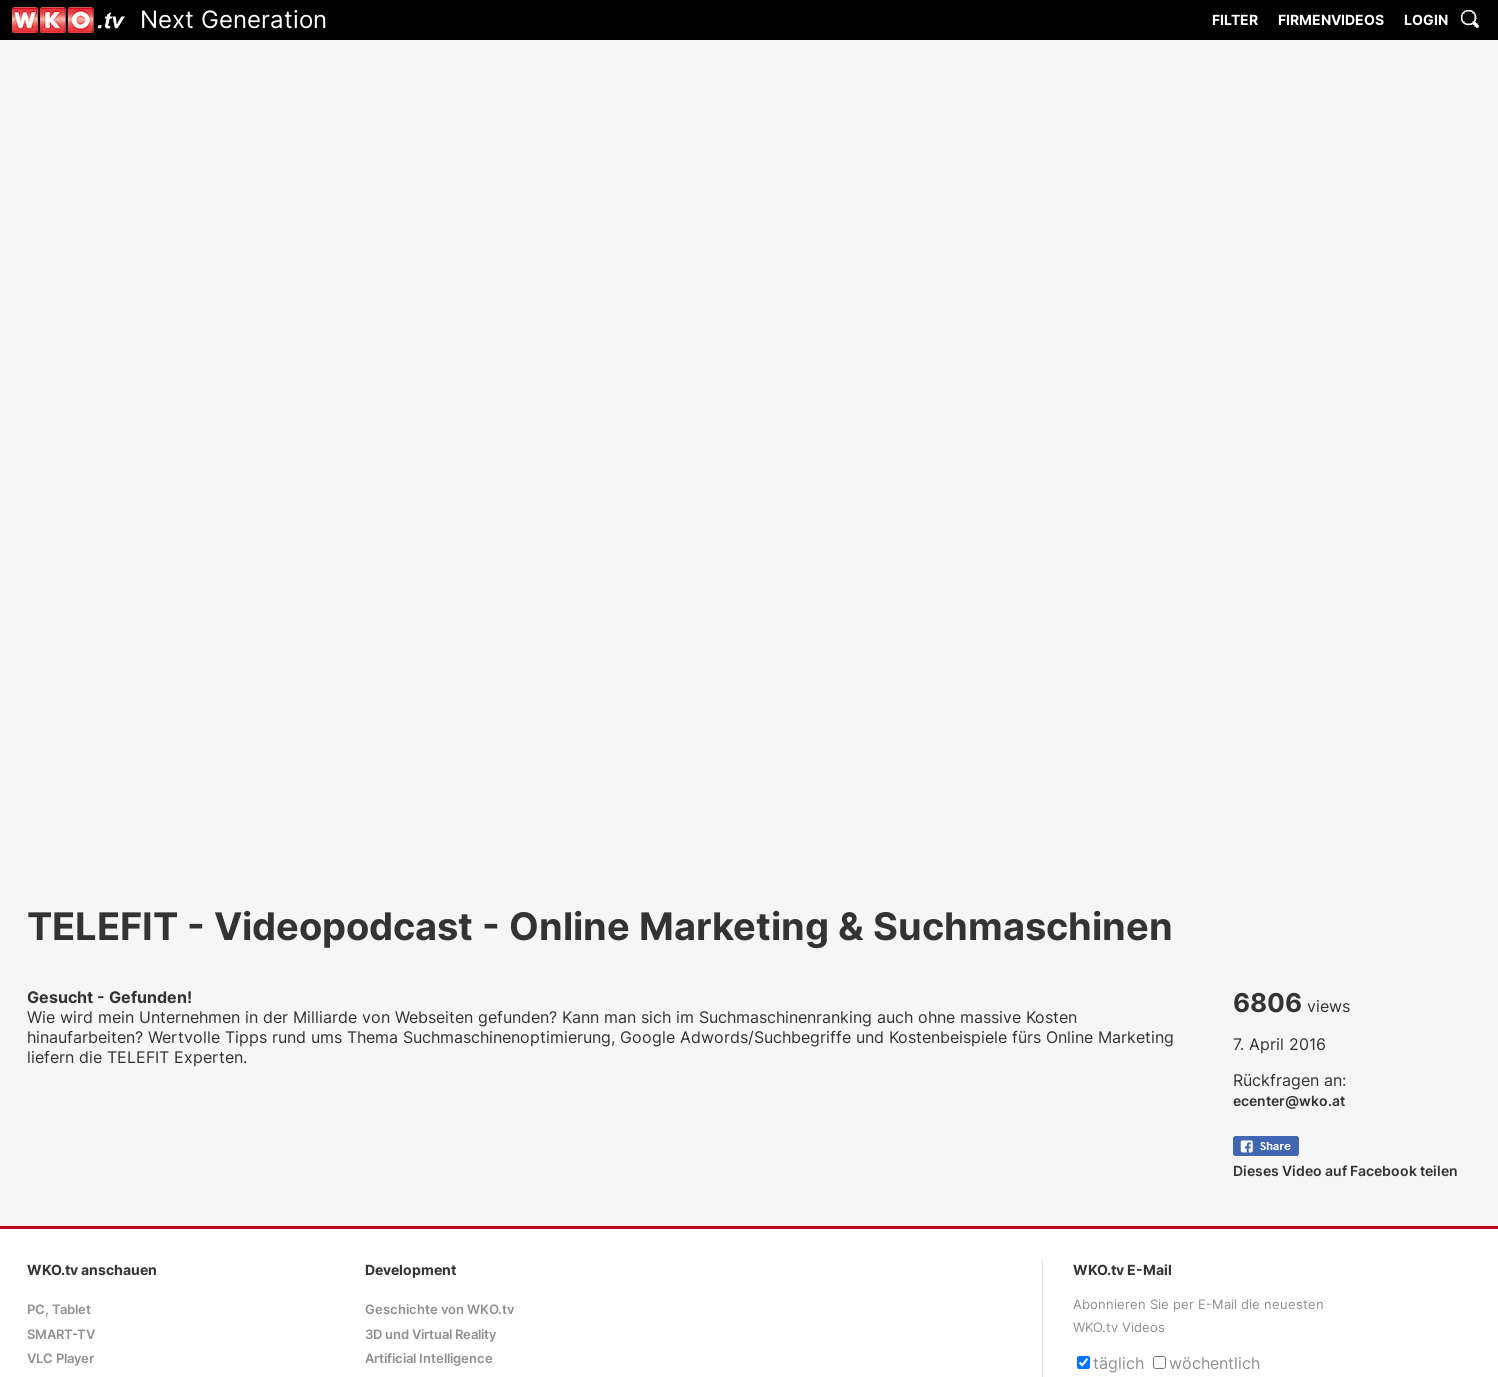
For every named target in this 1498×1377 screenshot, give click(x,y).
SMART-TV (61, 1334)
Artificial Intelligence (429, 1358)
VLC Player (60, 1358)
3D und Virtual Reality (430, 1334)
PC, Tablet (59, 1309)
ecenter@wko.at (1289, 1100)
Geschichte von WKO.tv (439, 1309)
